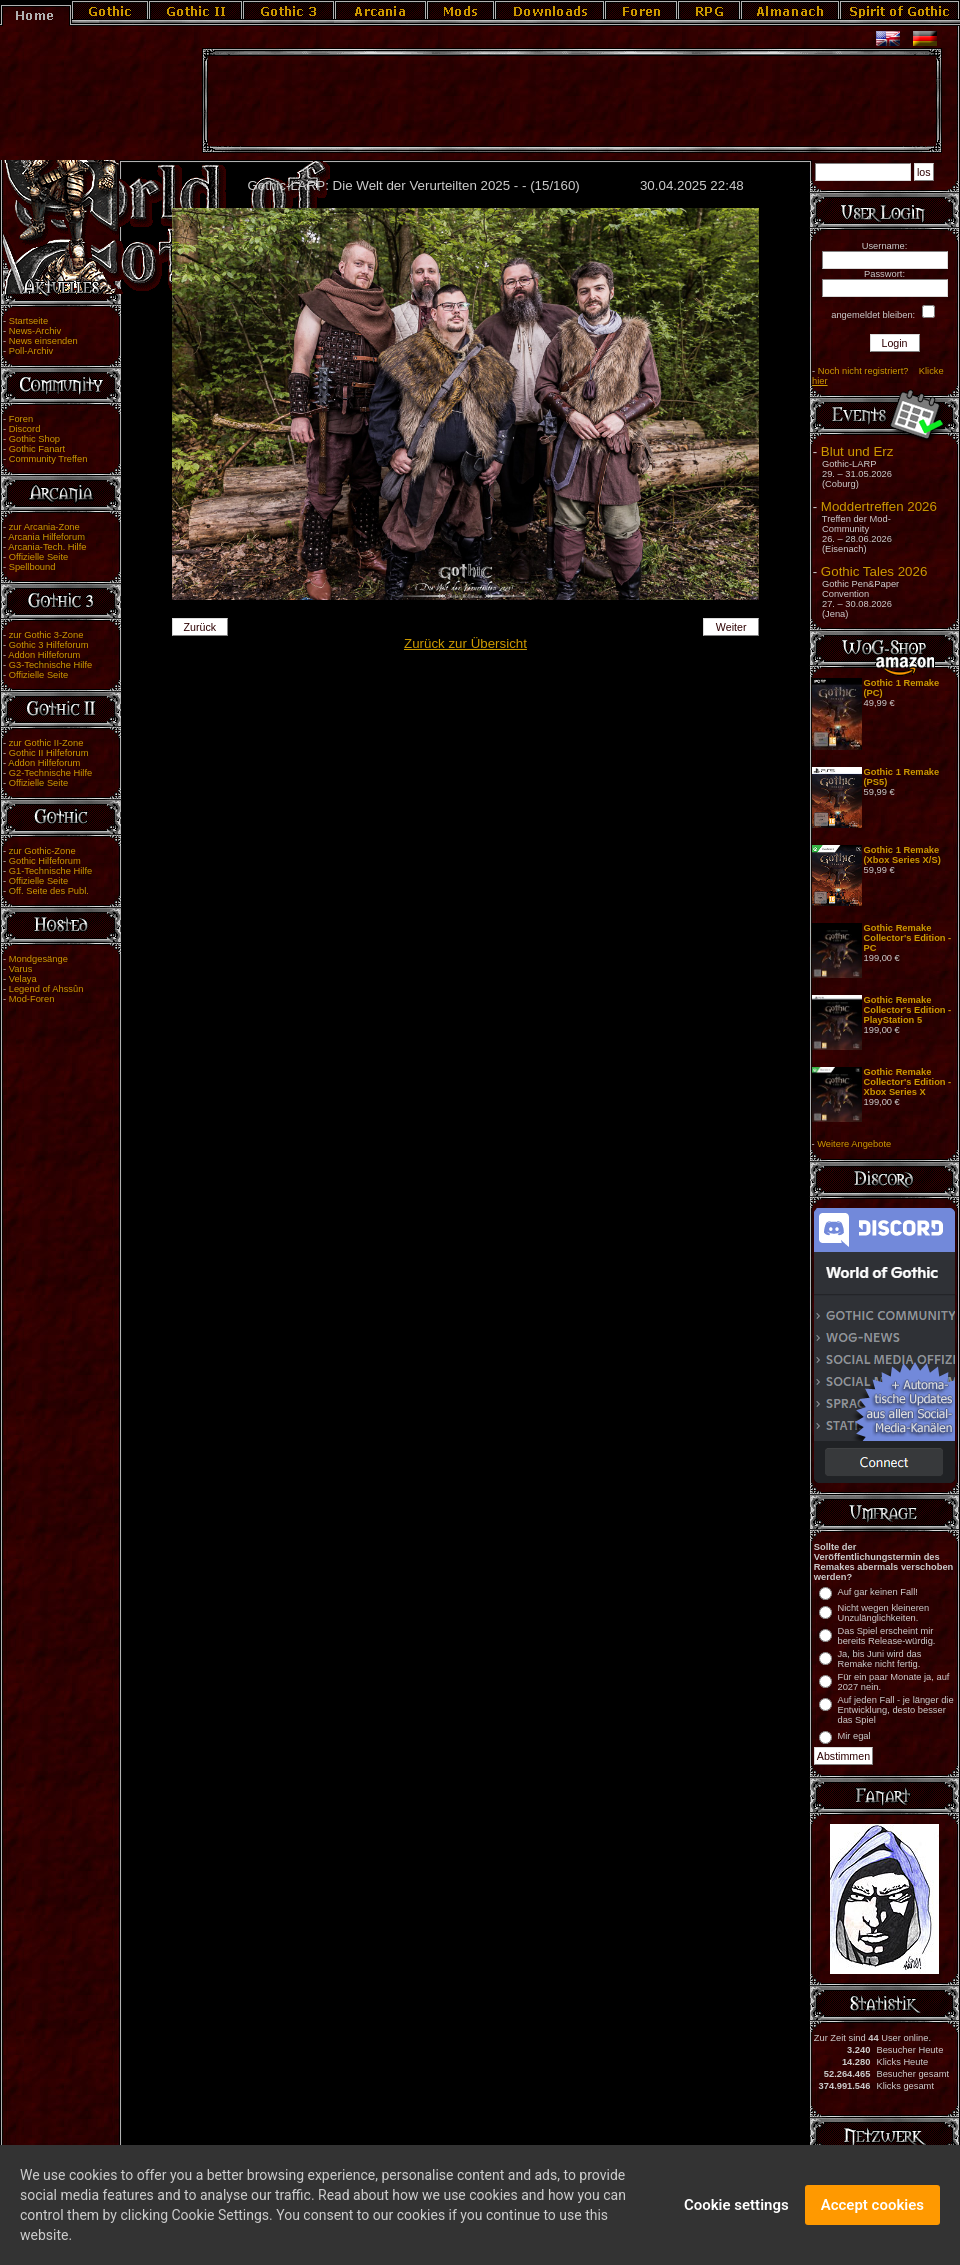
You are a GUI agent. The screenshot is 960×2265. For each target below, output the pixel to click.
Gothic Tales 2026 (874, 571)
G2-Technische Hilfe (50, 773)
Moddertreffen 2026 (879, 506)
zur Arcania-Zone (44, 527)
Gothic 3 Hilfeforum (49, 645)
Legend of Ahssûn (46, 989)
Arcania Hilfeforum (46, 537)
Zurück (200, 627)
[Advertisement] (572, 101)
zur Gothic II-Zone (46, 743)
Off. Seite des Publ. (49, 891)
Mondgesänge (38, 959)
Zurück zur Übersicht (465, 643)
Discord (25, 429)
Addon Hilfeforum (44, 655)
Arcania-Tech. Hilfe (47, 547)
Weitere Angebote (854, 1144)
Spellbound (32, 567)
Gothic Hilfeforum (45, 861)
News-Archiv (35, 331)
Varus (21, 969)
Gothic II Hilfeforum (49, 753)
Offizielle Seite (38, 557)
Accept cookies (872, 2208)
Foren (21, 419)
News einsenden (43, 341)
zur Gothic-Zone (42, 851)
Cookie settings (736, 2208)
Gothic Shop (34, 439)
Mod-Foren (32, 999)
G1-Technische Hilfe (50, 871)
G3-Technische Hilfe (50, 665)
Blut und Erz (857, 451)
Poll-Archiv (31, 351)
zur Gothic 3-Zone (46, 635)
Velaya (23, 979)
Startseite (28, 321)
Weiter (731, 627)
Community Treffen (48, 459)
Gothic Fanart (37, 449)
